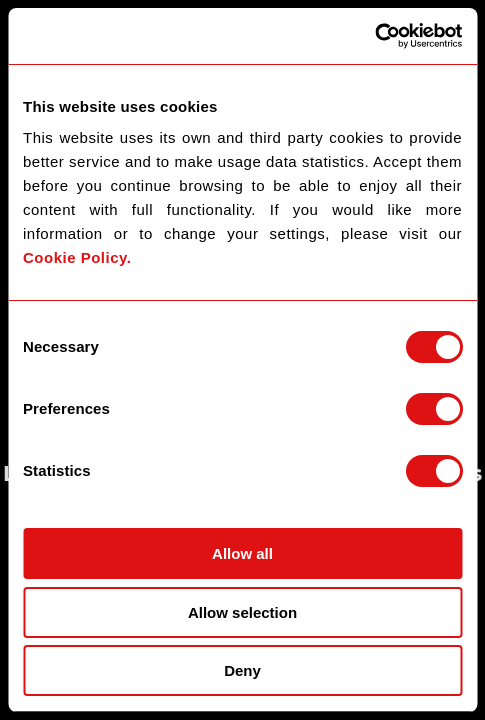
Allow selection (242, 612)
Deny (242, 670)
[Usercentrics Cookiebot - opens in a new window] (374, 36)
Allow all (242, 553)
